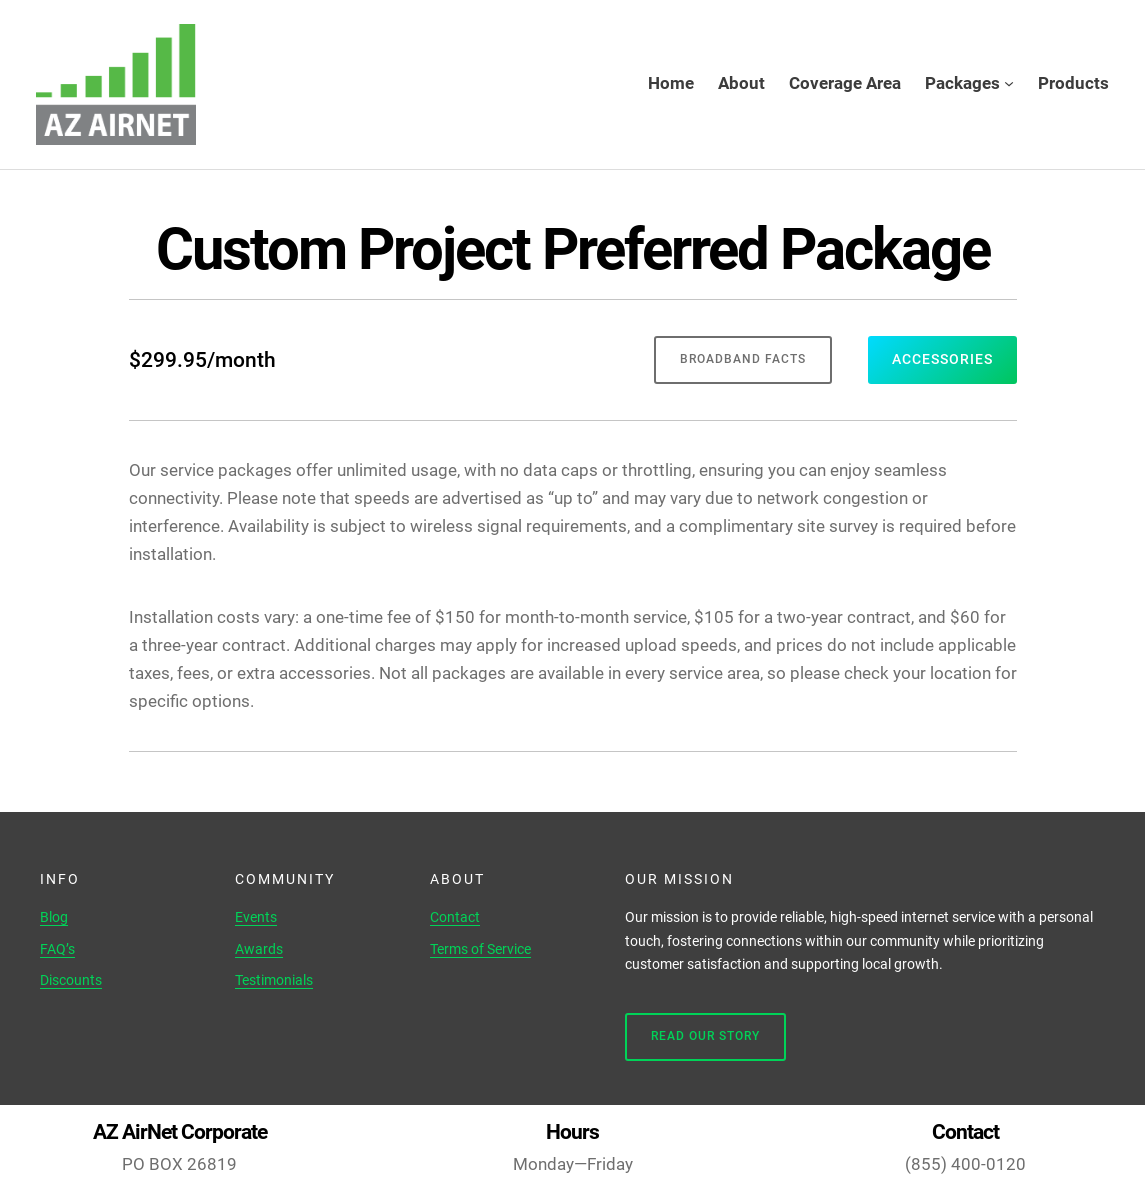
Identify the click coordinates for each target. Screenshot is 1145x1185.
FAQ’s (57, 949)
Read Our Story (705, 1036)
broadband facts (743, 359)
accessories (942, 359)
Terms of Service (480, 949)
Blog (54, 917)
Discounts (71, 980)
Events (256, 917)
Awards (259, 949)
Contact (455, 917)
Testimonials (274, 980)
